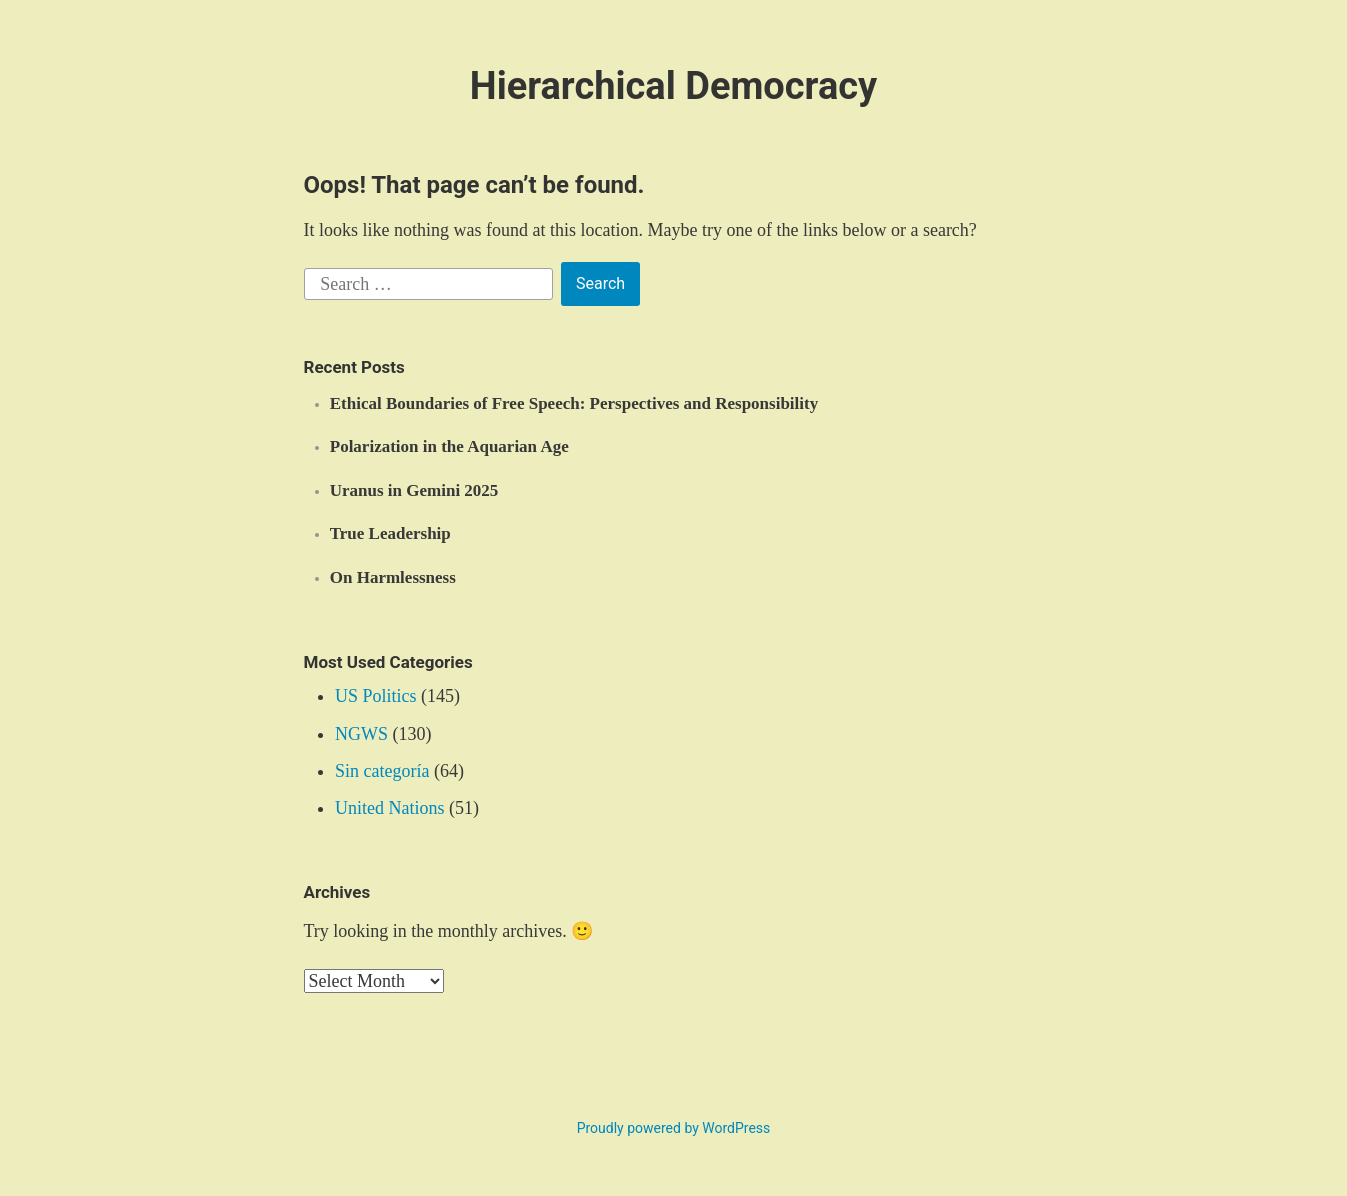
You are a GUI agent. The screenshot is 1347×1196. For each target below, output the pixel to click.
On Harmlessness (393, 577)
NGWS (361, 734)
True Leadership (390, 533)
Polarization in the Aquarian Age (449, 446)
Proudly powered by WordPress (674, 1128)
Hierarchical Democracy (673, 86)
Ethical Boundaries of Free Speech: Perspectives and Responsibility (574, 403)
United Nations (390, 808)
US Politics (376, 696)
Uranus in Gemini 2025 (414, 490)
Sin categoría (382, 771)
